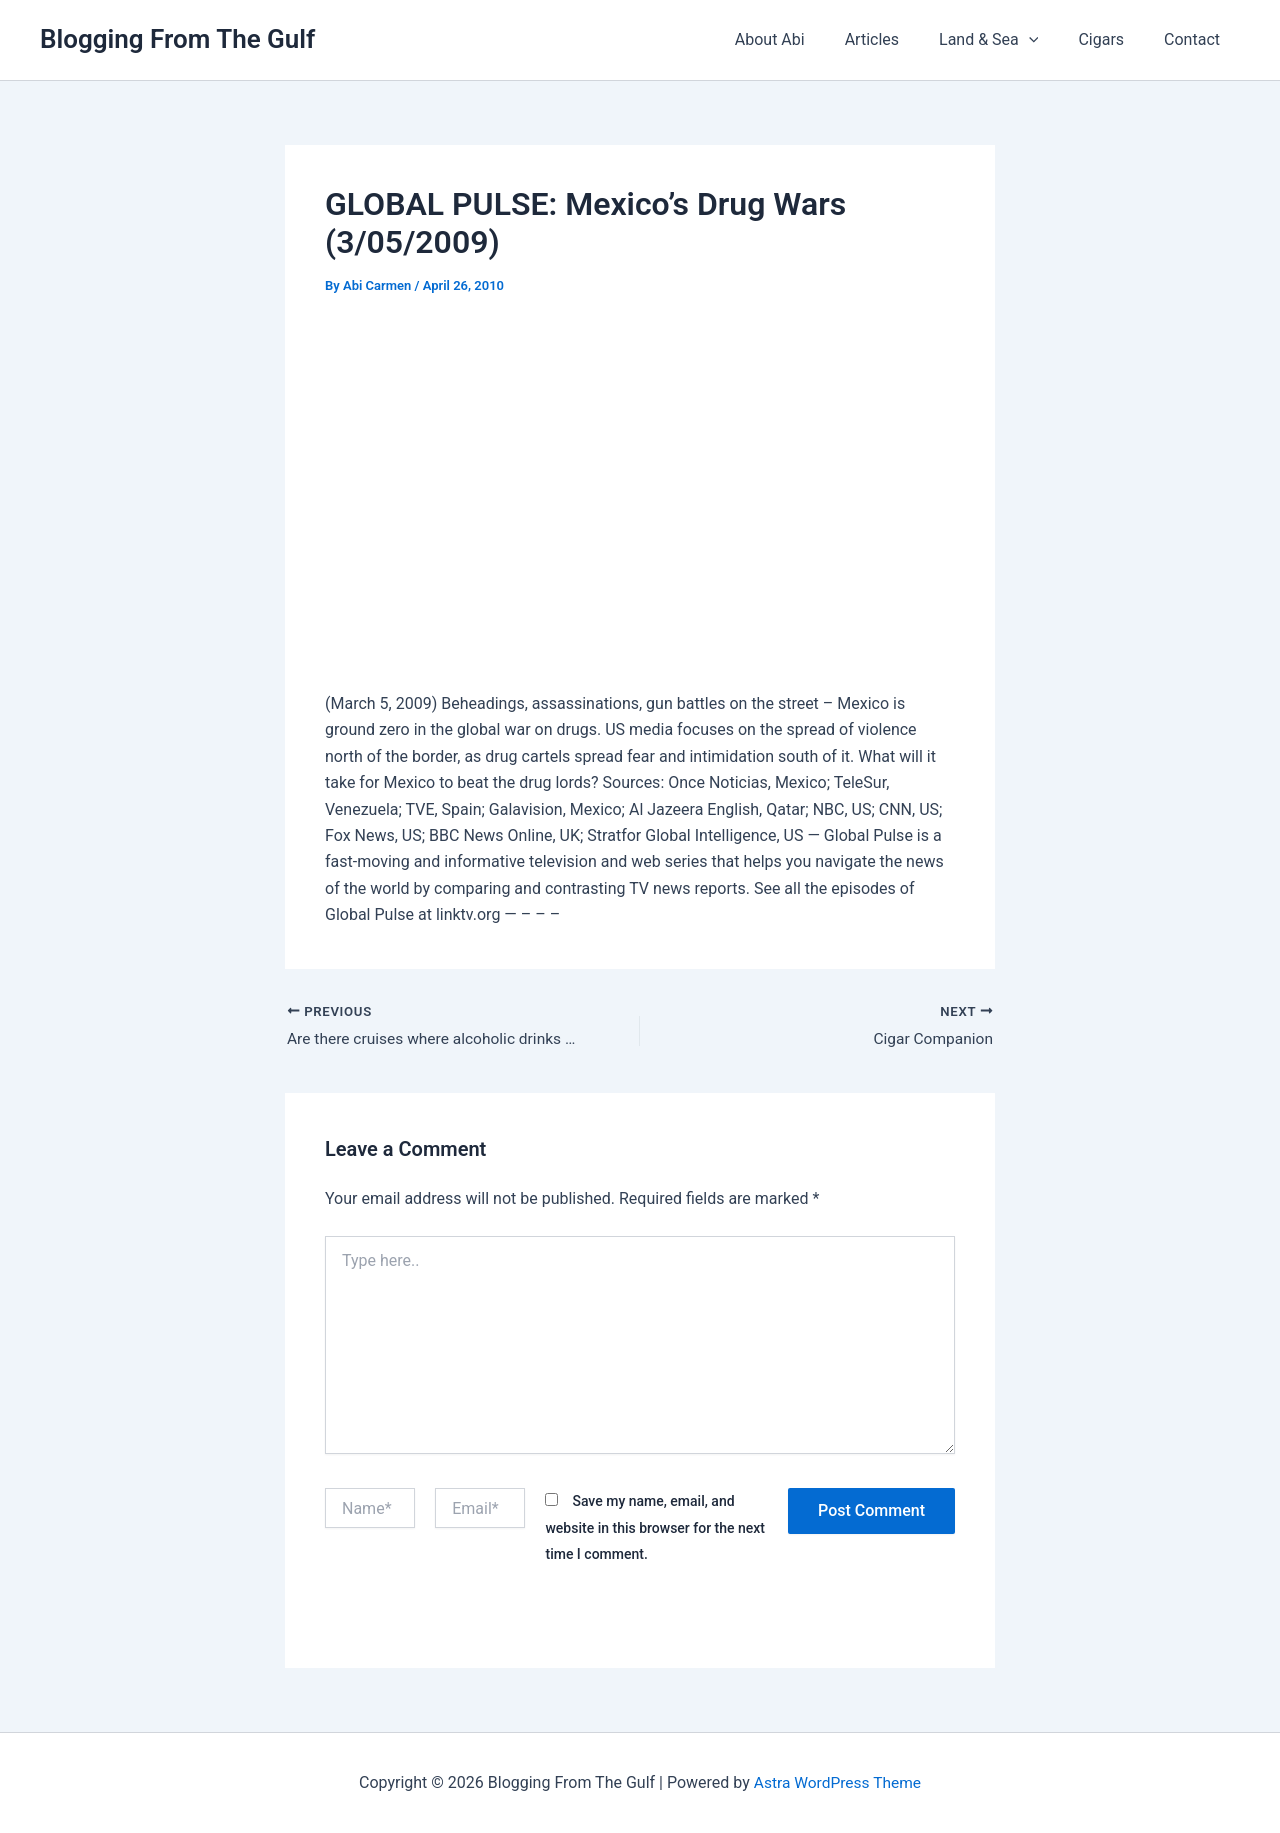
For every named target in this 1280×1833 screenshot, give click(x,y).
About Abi (806, 39)
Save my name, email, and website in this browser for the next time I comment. (655, 1528)
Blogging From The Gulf (177, 39)
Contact (1196, 39)
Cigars (1113, 39)
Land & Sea (1008, 40)
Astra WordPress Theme (837, 1782)
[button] (1049, 40)
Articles (900, 39)
